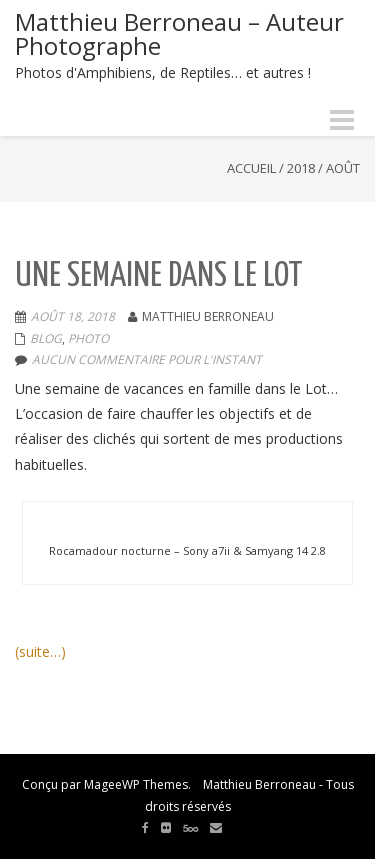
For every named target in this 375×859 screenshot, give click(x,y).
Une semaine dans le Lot (159, 276)
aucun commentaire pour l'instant (147, 359)
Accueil (251, 168)
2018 (301, 168)
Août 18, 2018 (73, 316)
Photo (88, 338)
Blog (46, 338)
